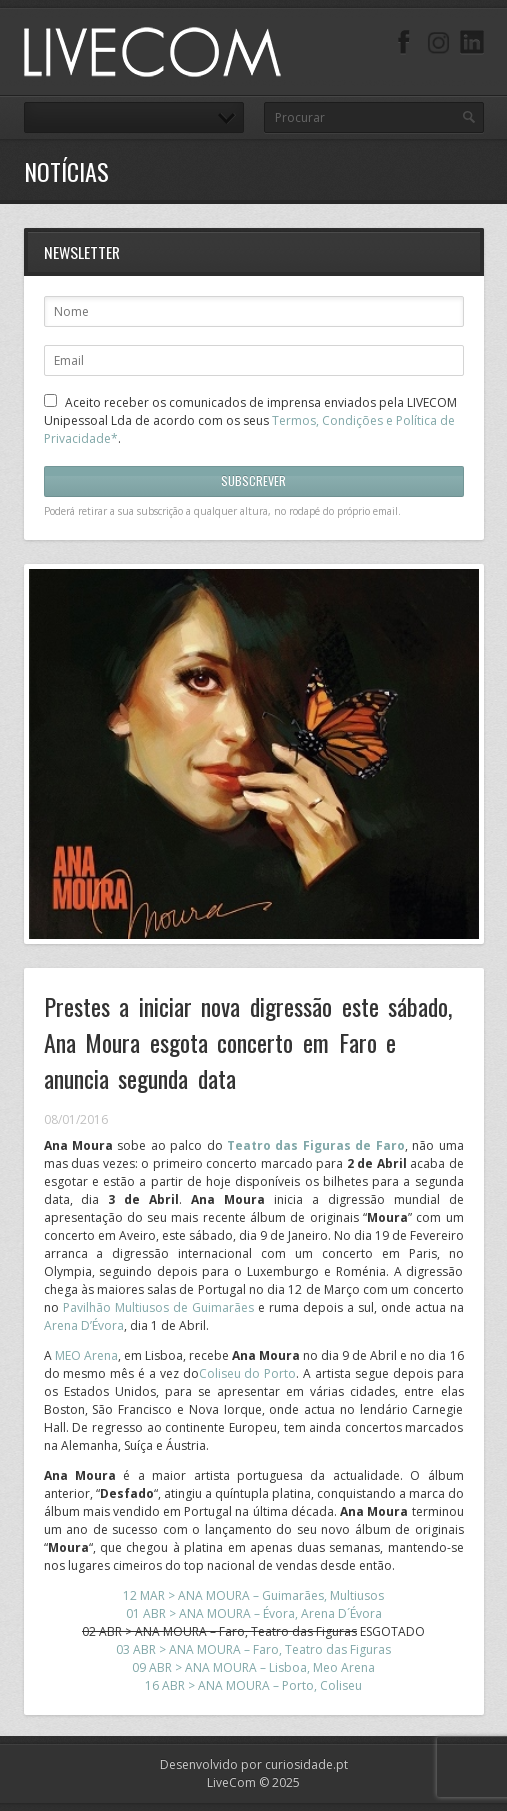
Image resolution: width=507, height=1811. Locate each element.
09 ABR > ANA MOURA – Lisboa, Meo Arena (253, 1667)
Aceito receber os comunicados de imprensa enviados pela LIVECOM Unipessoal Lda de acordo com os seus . (250, 420)
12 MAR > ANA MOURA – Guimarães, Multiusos (253, 1595)
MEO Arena (86, 1355)
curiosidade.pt (306, 1764)
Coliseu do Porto (248, 1373)
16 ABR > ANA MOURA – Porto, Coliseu (253, 1685)
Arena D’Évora (84, 1325)
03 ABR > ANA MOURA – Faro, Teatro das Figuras (253, 1649)
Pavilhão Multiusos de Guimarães (158, 1307)
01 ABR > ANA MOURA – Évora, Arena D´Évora (254, 1613)
